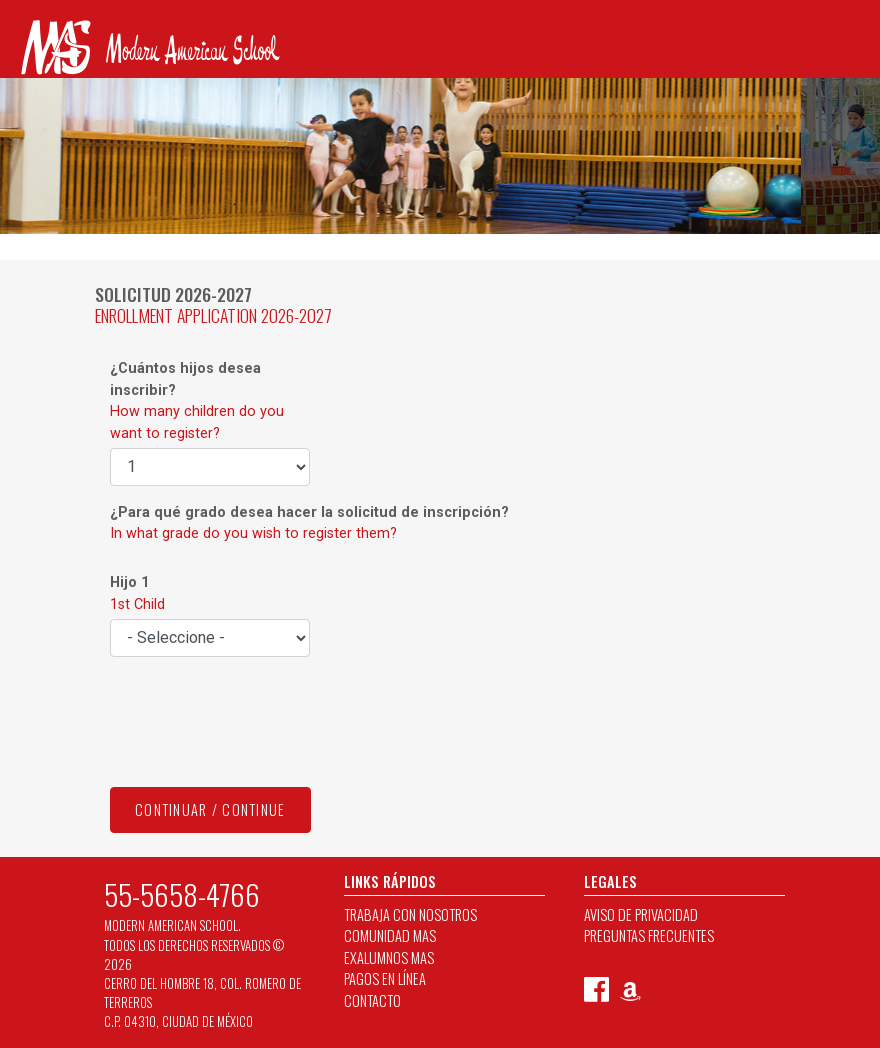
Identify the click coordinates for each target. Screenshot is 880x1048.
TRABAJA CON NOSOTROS (410, 914)
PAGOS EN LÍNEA (385, 978)
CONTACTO (372, 1000)
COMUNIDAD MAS (390, 935)
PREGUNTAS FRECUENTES (649, 935)
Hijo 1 (137, 593)
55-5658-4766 (182, 894)
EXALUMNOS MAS (389, 957)
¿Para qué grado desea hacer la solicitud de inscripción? (309, 523)
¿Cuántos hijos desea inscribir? (197, 401)
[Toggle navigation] (28, 98)
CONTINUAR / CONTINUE (210, 809)
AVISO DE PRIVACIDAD (641, 914)
